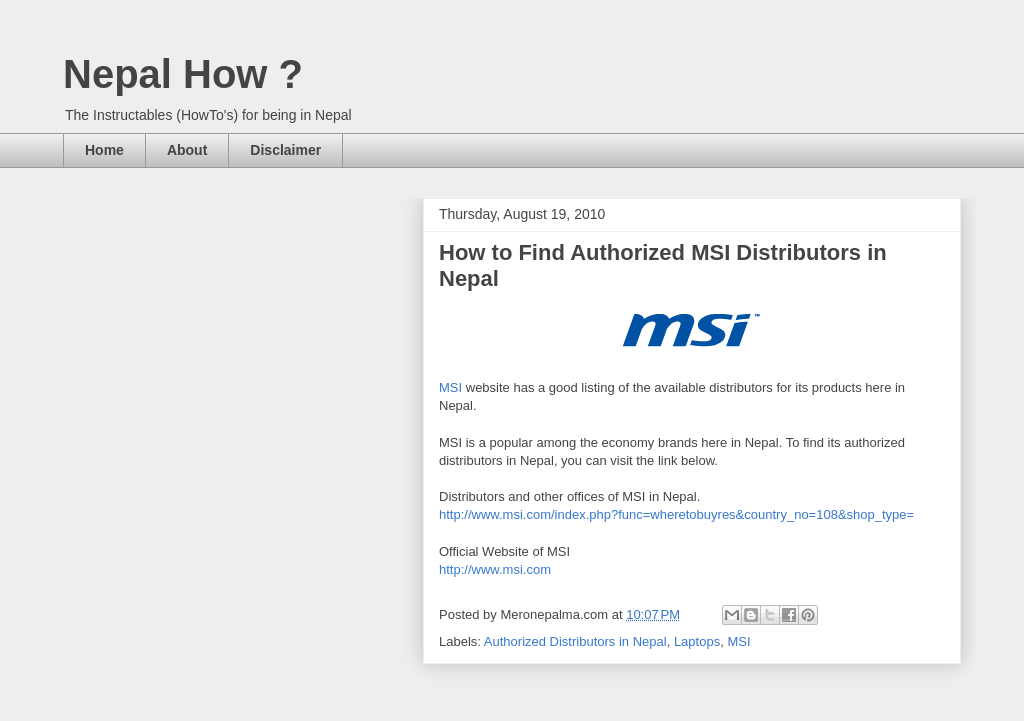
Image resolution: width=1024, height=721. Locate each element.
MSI (450, 387)
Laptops (697, 641)
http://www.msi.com (495, 569)
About (187, 150)
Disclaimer (285, 150)
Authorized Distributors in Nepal (575, 641)
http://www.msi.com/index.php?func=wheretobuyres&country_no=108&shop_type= (676, 514)
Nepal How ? (183, 74)
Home (104, 150)
